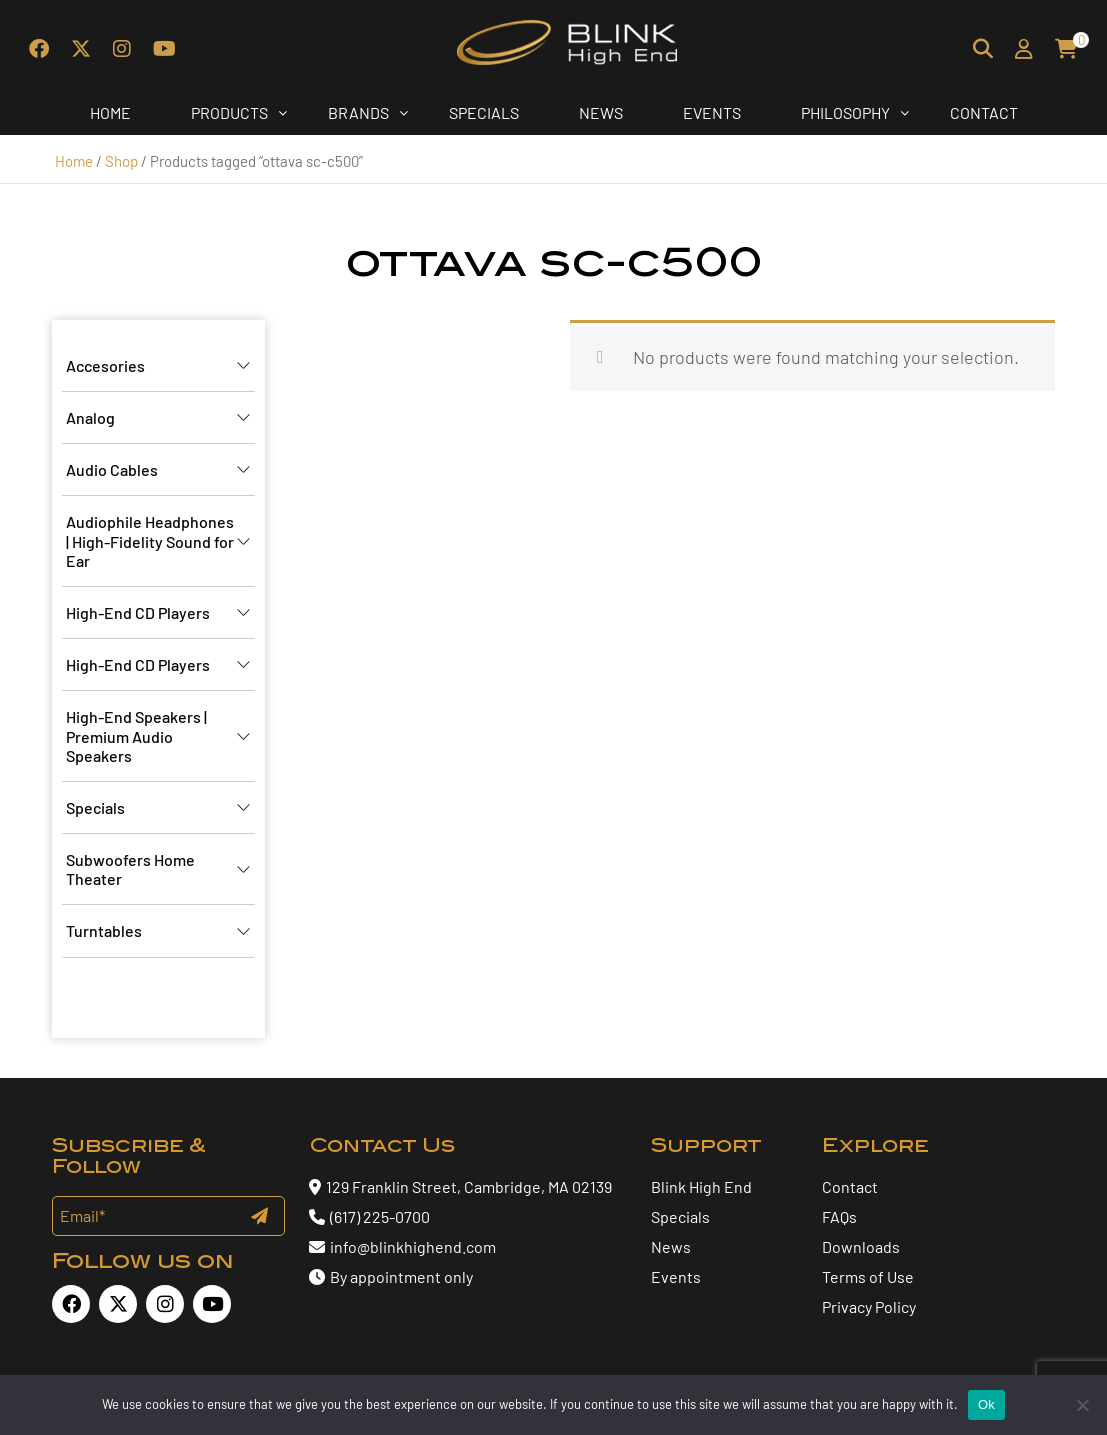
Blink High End (701, 1186)
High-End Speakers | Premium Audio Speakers (136, 735)
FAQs (839, 1216)
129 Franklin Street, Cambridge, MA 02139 (469, 1186)
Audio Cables (112, 469)
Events (676, 1276)
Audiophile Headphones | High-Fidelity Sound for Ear (150, 540)
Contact (850, 1186)
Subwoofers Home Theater (130, 869)
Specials (95, 807)
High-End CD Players (138, 612)
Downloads (861, 1246)
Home (74, 161)
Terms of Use (868, 1276)
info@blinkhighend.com (402, 1246)
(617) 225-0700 (369, 1216)
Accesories (105, 365)
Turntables (104, 930)
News (671, 1246)
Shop (121, 161)
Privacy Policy (869, 1306)
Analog (90, 417)
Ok (986, 1404)
